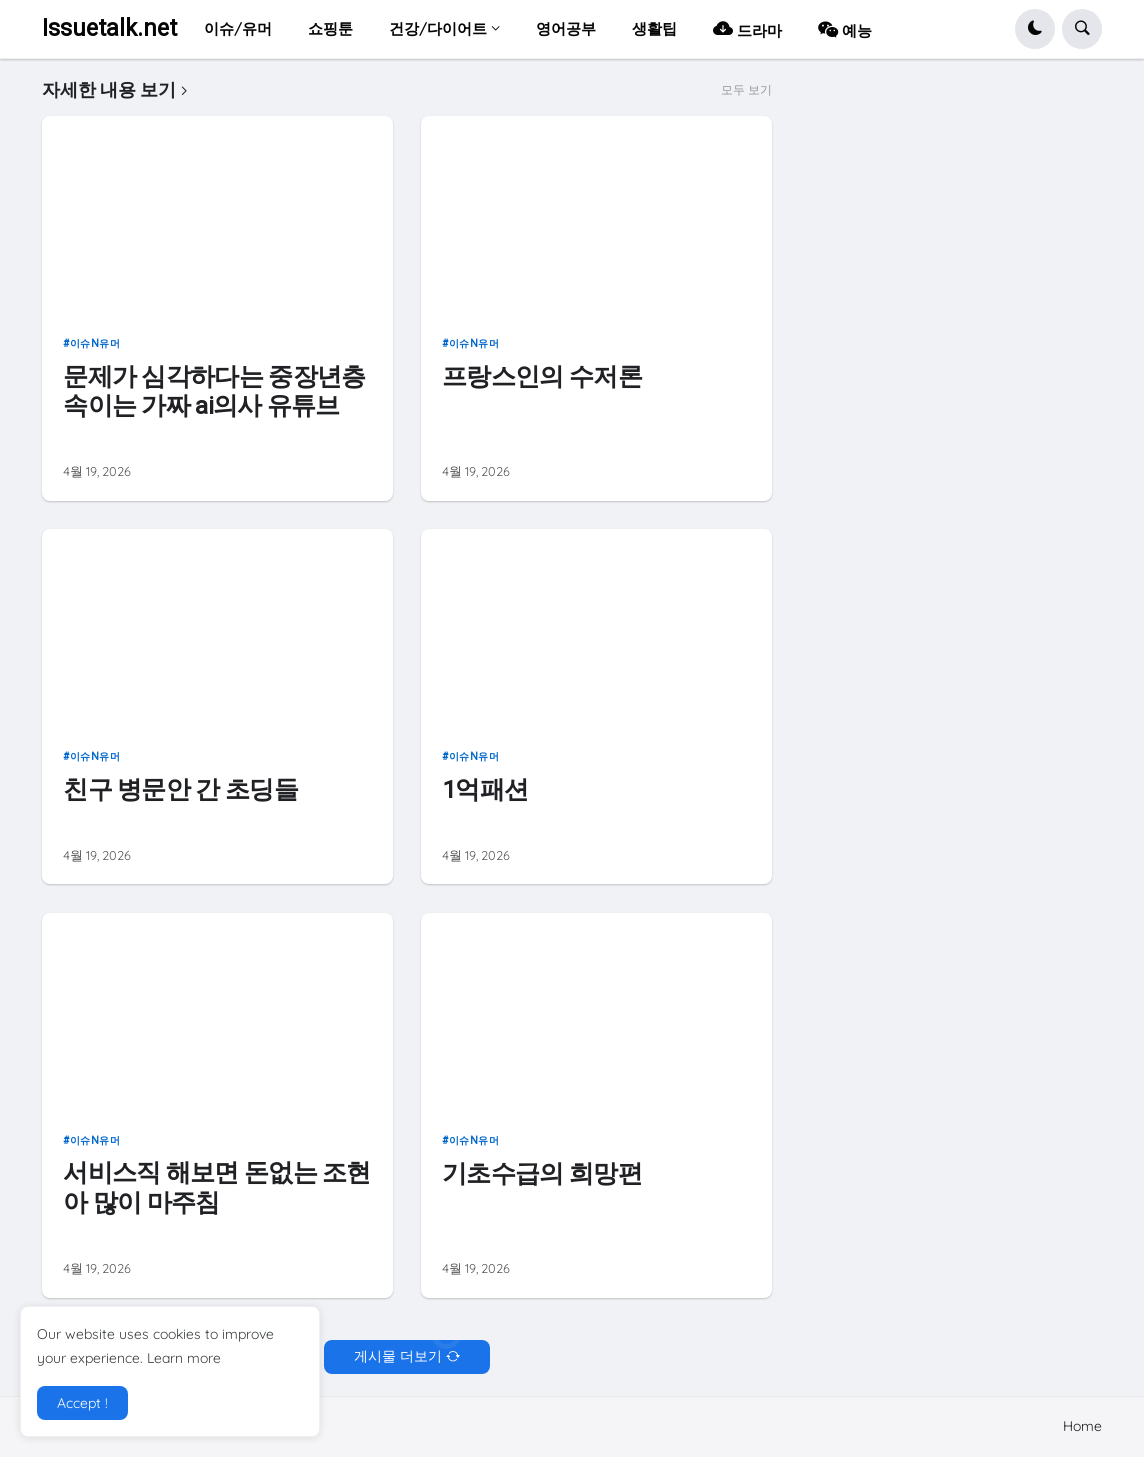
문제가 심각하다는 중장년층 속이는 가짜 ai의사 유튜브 (214, 391)
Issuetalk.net (109, 28)
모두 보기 (746, 90)
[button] (1035, 29)
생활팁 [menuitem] (654, 28)
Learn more (184, 1358)
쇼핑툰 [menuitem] (330, 28)
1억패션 (485, 789)
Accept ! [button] (82, 1403)
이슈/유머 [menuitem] (238, 28)
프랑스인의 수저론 (542, 376)
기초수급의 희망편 (542, 1173)
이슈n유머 (95, 343)
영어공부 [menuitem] (566, 28)
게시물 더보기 (398, 1356)
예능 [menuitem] (845, 28)
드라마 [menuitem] (747, 28)
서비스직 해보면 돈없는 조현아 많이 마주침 (216, 1187)
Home (1082, 1426)
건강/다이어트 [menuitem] (438, 28)
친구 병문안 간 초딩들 (180, 789)
